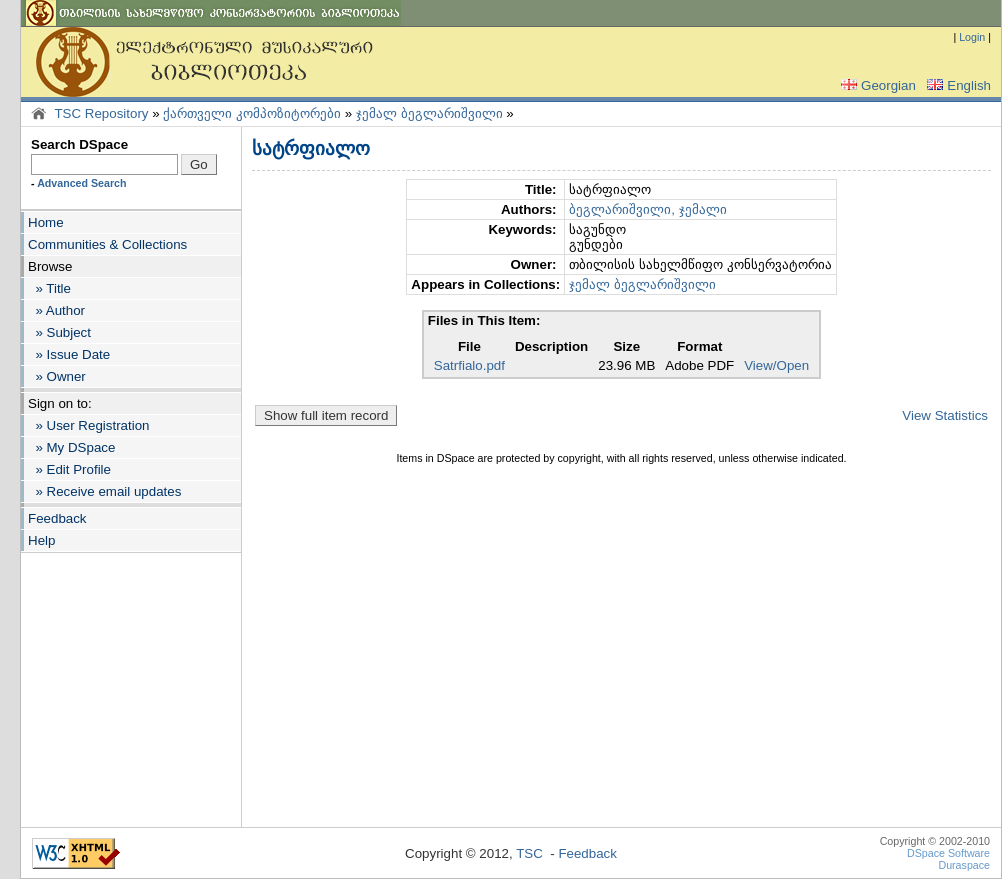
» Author (56, 310)
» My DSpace (71, 447)
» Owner (57, 376)
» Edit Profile (69, 469)
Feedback (57, 518)
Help (41, 540)
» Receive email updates (104, 491)
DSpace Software (948, 853)
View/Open (776, 365)
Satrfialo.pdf (469, 365)
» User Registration (88, 425)
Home (46, 222)
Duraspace (964, 865)
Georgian (876, 85)
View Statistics (945, 415)
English (957, 85)
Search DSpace (79, 144)
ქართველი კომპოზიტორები (252, 113)
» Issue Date (69, 354)
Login (972, 37)
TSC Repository (101, 113)
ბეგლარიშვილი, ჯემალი (647, 209)
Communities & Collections (107, 244)
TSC (529, 853)
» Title (49, 288)
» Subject (59, 332)
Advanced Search (81, 183)
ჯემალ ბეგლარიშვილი (429, 113)
